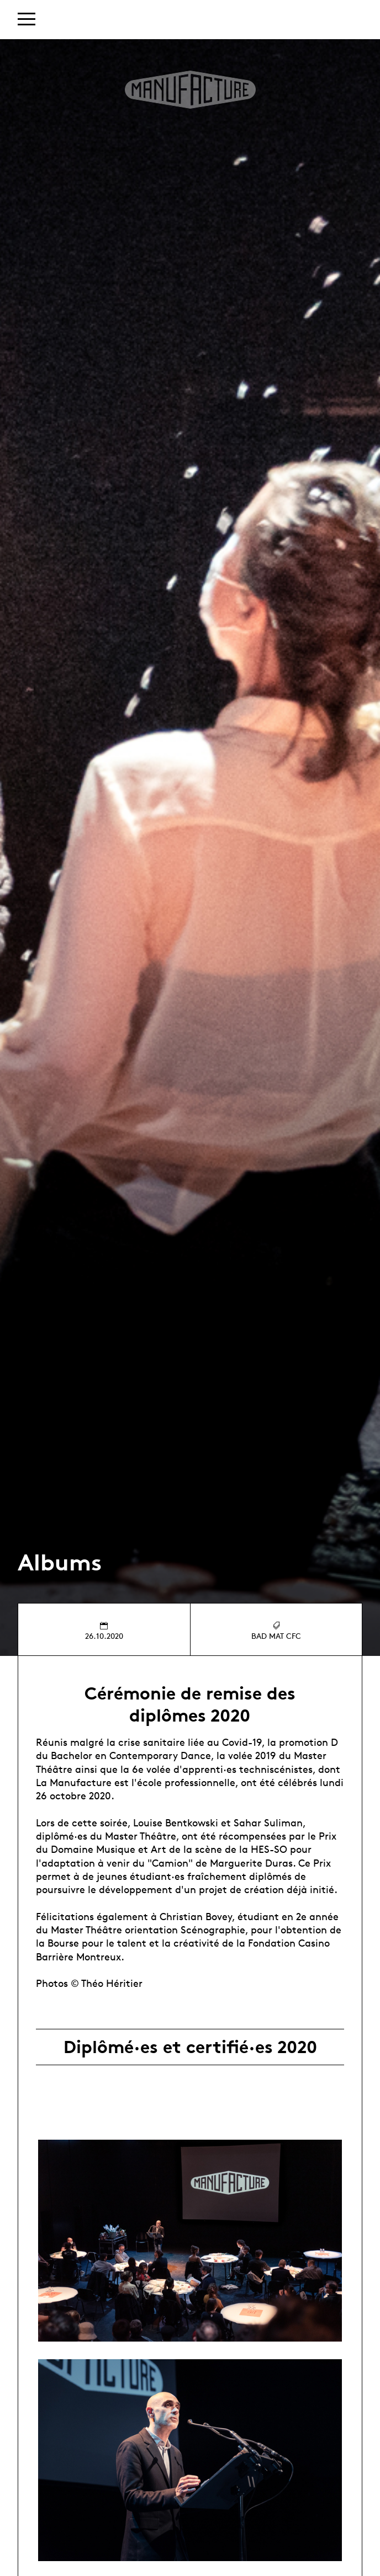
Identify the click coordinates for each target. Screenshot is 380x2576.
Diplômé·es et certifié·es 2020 (190, 2047)
